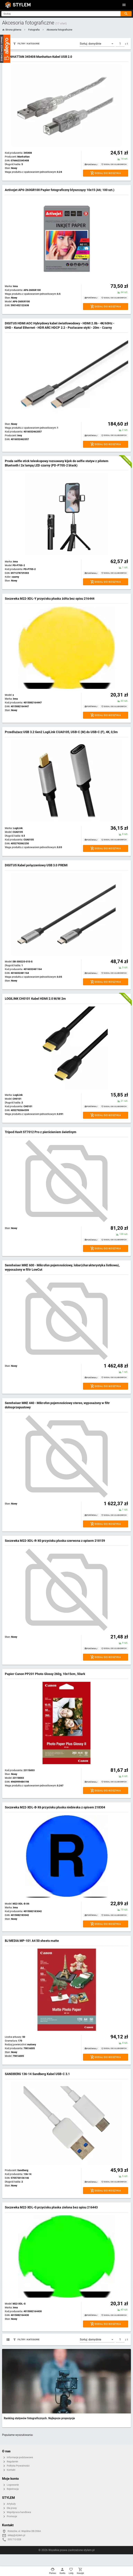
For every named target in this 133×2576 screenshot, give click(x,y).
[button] (34, 30)
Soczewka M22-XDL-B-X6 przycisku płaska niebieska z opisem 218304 (55, 1807)
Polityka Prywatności (15, 2466)
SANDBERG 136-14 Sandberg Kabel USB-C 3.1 (37, 2074)
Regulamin (10, 2462)
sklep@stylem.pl (16, 2535)
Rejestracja (10, 2489)
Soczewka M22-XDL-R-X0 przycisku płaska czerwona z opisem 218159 (55, 1540)
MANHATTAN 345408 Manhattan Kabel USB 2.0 (38, 56)
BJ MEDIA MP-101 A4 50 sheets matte (32, 1940)
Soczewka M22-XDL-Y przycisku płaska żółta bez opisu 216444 (49, 598)
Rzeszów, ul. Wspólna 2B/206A (24, 2531)
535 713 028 (14, 2539)
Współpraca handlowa (16, 2512)
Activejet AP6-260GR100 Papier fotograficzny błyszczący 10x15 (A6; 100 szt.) (59, 190)
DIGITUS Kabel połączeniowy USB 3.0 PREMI (36, 865)
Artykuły (9, 2504)
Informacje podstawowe (17, 2457)
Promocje (9, 2516)
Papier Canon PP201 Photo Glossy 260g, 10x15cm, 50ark (45, 1674)
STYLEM (22, 5)
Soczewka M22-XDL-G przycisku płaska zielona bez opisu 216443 (51, 2207)
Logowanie (10, 2485)
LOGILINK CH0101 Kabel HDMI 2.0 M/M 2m (35, 998)
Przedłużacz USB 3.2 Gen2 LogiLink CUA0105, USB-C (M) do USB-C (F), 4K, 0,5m (61, 732)
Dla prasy (9, 2508)
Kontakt (8, 2470)
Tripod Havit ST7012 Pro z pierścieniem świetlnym (40, 1132)
